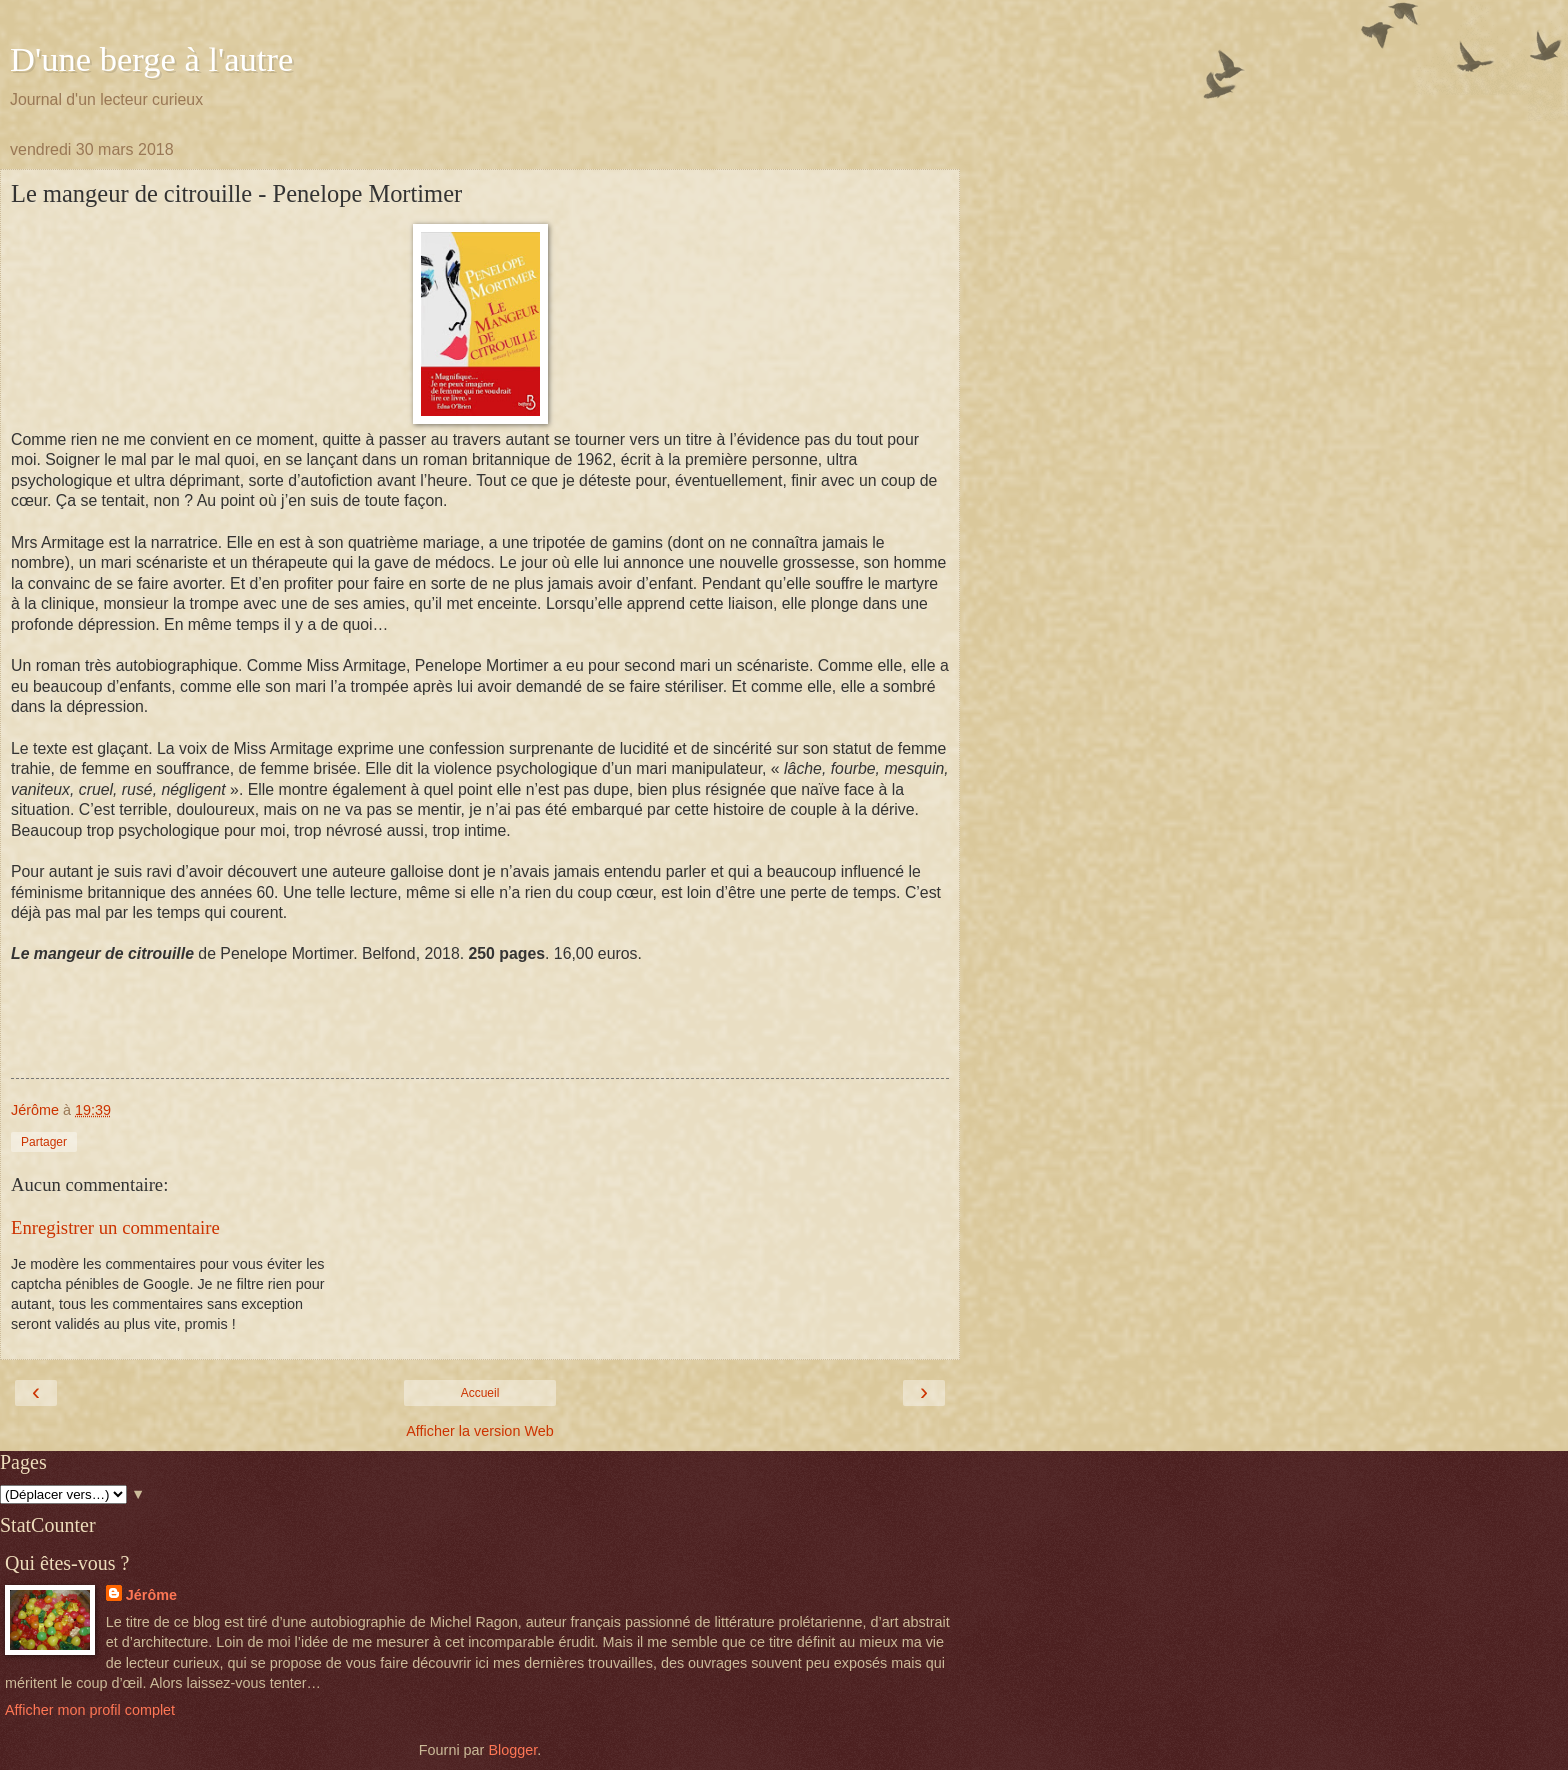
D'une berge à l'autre (151, 59)
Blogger (512, 1750)
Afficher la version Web (479, 1431)
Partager (44, 1142)
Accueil (480, 1393)
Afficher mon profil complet (90, 1710)
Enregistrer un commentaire (115, 1227)
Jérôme (151, 1595)
